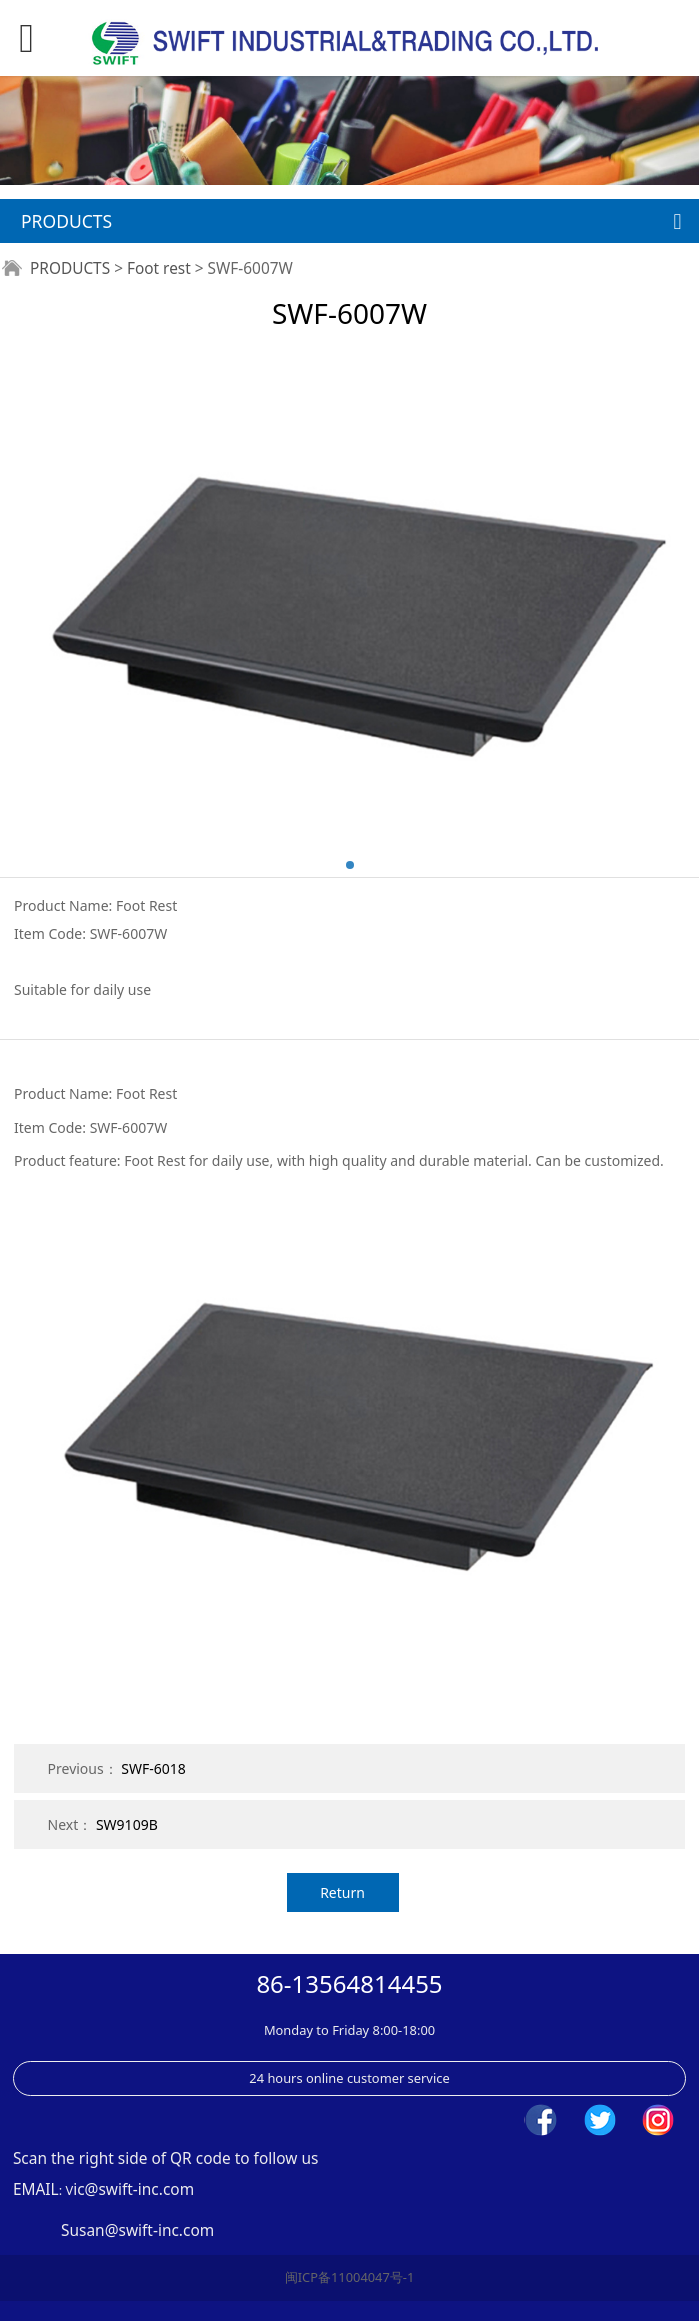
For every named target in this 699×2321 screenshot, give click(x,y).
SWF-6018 (153, 1768)
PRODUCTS (70, 268)
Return (342, 1892)
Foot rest (159, 268)
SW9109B (127, 1824)
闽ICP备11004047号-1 (350, 2277)
